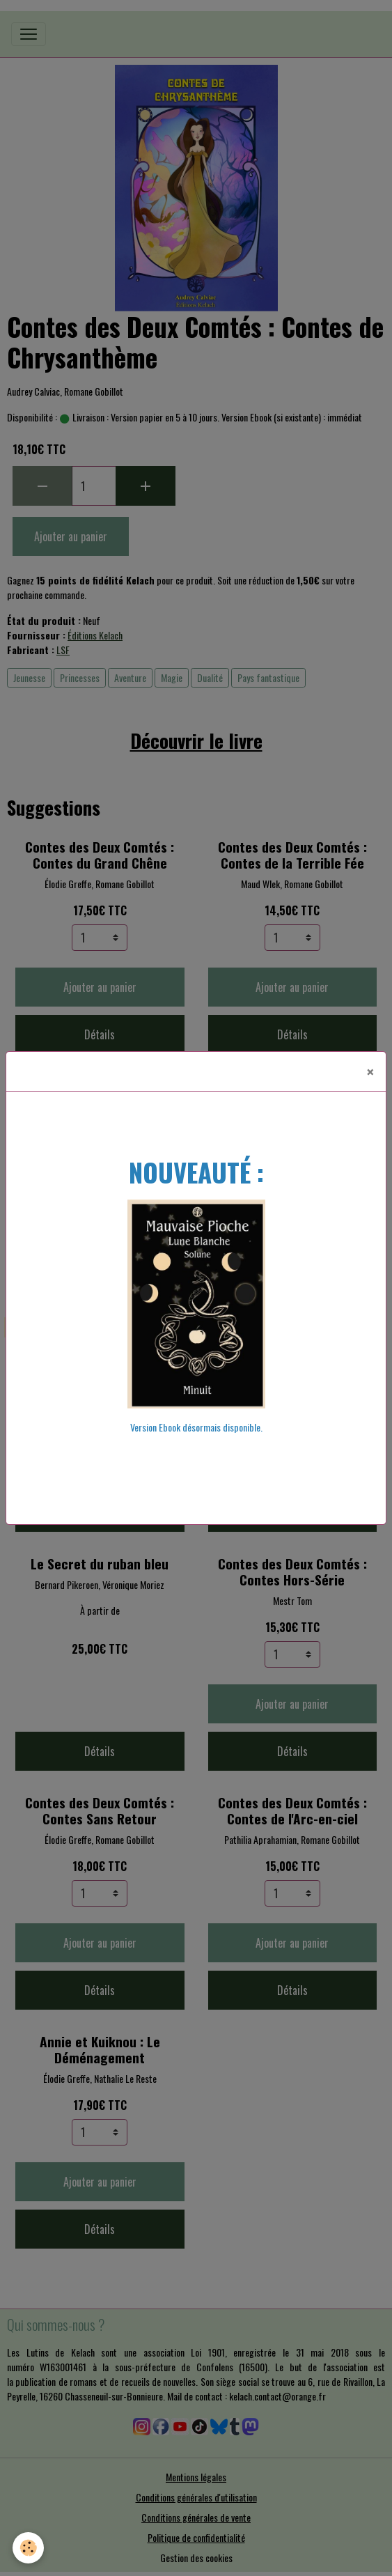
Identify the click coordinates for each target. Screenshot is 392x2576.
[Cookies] (28, 2547)
